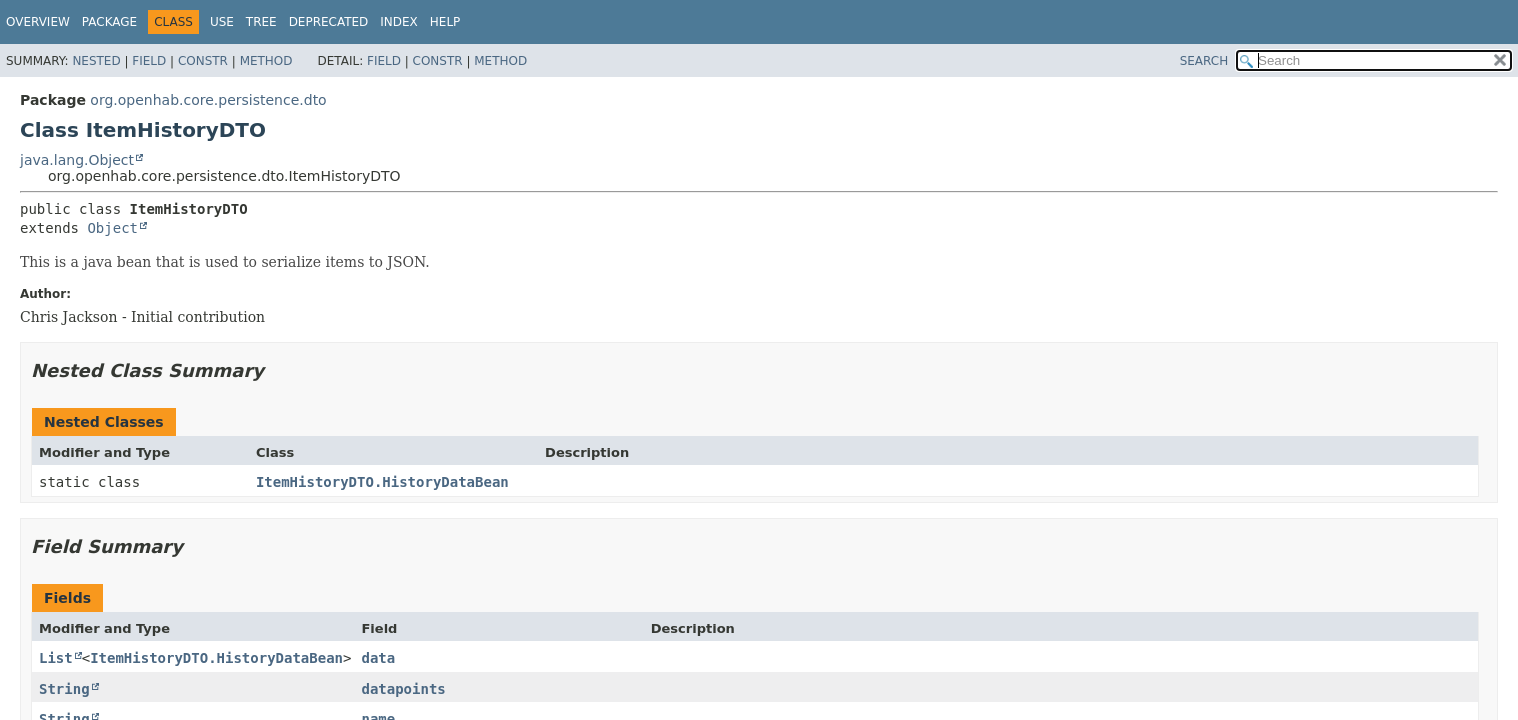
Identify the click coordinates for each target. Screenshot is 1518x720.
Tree (261, 22)
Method (266, 61)
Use (222, 22)
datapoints (403, 689)
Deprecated (329, 22)
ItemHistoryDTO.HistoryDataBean (382, 482)
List (56, 658)
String (64, 689)
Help (445, 22)
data (378, 658)
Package (109, 22)
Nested (96, 61)
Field (149, 61)
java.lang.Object (77, 160)
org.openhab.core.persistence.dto (208, 100)
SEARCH (1204, 61)
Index (399, 22)
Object (112, 228)
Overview (38, 22)
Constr (203, 61)
